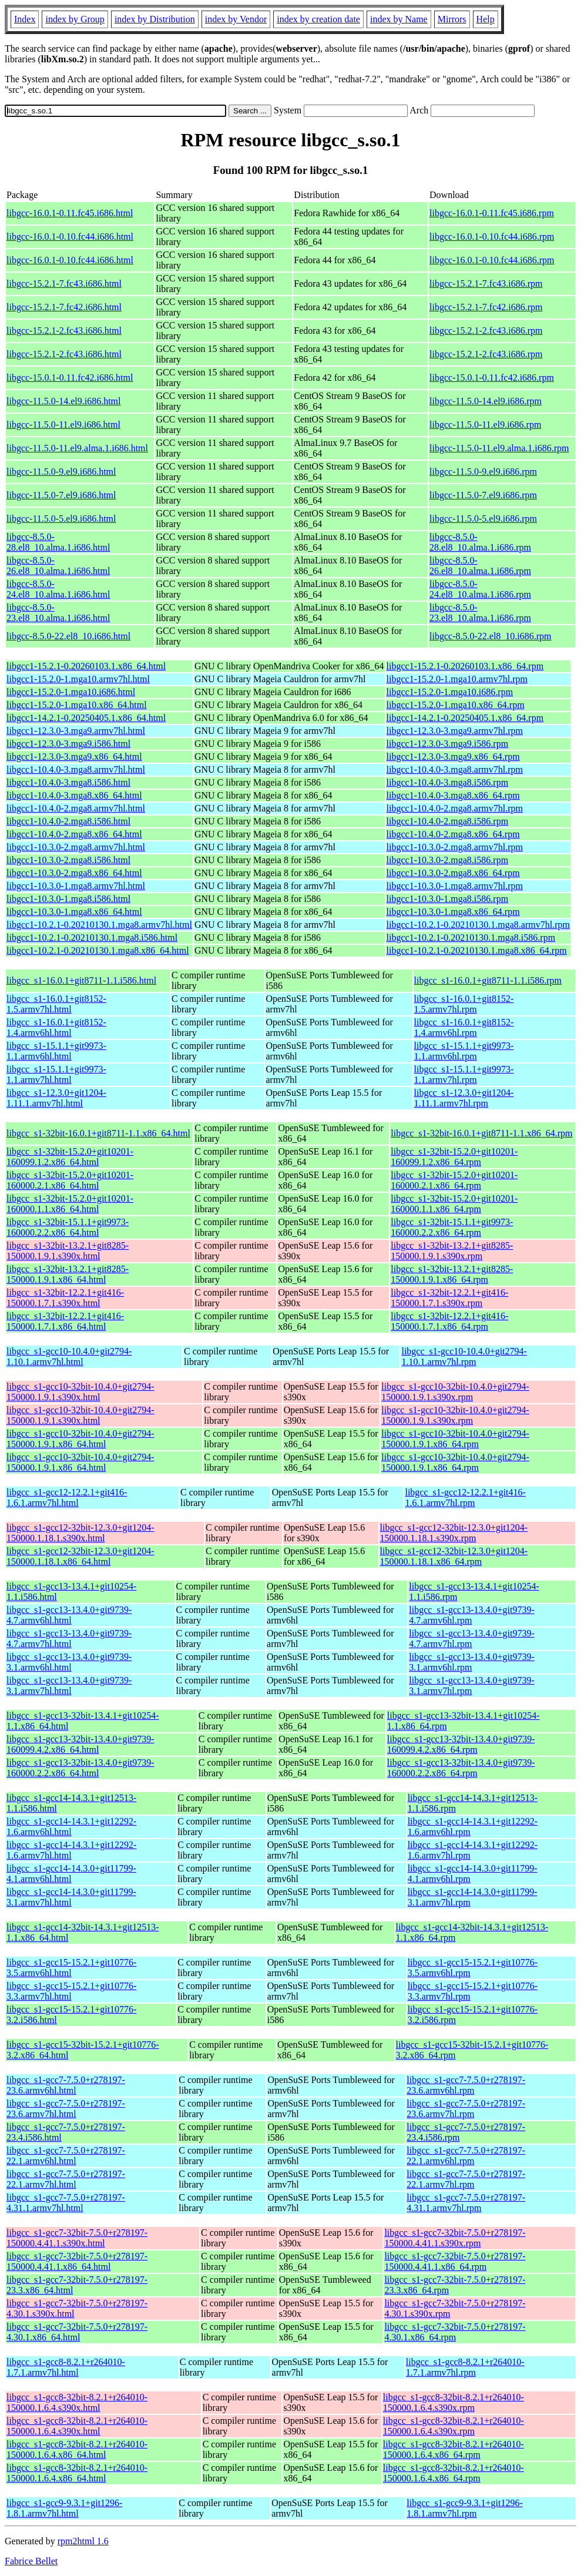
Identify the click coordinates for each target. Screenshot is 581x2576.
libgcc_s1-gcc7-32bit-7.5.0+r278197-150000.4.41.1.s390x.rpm (454, 2238)
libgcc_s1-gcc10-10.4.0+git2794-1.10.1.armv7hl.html (69, 1356)
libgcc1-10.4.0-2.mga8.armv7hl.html (75, 808)
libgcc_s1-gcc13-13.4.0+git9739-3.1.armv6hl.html (69, 1662)
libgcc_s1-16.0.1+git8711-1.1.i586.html (81, 980)
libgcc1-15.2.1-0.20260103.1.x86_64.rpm (465, 666)
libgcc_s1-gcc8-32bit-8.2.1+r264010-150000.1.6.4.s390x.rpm (453, 2402)
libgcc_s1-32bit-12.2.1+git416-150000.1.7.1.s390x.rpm (449, 1297)
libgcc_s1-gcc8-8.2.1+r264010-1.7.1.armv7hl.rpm (465, 2367)
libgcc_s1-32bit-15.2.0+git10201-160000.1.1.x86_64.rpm (454, 1203)
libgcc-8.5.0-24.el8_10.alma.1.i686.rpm (480, 589)
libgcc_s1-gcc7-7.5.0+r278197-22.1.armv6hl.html (65, 2155)
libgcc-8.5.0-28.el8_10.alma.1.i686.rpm (480, 542)
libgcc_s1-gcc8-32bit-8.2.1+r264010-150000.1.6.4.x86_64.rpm (453, 2449)
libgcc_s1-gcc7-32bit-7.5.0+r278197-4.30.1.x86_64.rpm (454, 2332)
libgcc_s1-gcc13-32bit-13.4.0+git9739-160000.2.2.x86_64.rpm (461, 1767)
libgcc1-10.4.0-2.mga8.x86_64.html (74, 834)
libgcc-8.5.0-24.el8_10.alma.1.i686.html (58, 589)
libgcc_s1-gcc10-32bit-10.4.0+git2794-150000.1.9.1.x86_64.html (80, 1438)
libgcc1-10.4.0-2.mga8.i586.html (68, 821)
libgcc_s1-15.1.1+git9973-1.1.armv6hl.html (56, 1051)
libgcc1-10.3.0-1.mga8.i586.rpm (448, 899)
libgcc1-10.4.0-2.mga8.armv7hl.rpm (455, 808)
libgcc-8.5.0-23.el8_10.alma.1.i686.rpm (480, 612)
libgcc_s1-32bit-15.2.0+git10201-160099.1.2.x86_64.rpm (454, 1156)
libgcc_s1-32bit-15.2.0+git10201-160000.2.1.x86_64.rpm (454, 1180)
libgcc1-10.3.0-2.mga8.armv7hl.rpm (455, 847)
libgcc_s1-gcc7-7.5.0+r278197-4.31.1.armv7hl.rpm (466, 2202)
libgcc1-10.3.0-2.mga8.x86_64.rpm (453, 873)
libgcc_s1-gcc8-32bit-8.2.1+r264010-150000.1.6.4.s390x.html (76, 2402)
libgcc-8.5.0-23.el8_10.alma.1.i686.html (58, 612)
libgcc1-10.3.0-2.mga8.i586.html (68, 860)
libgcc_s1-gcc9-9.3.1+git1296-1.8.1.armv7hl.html (64, 2508)
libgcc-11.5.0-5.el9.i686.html (61, 519)
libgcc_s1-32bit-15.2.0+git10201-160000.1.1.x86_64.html (69, 1203)
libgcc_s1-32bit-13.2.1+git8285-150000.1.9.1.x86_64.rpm (452, 1274)
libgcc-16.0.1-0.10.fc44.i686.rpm (491, 237)
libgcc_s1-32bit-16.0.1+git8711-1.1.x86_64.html (98, 1133)
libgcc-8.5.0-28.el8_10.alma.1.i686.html (58, 542)
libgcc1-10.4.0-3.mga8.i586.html (68, 782)
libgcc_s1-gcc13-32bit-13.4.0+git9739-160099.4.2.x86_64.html (80, 1744)
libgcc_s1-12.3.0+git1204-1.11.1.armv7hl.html (56, 1098)
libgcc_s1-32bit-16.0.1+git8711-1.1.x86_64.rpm (481, 1133)
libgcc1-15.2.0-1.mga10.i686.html (70, 692)
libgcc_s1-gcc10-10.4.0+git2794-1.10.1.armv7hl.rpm (463, 1356)
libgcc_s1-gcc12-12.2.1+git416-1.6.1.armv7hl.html (66, 1497)
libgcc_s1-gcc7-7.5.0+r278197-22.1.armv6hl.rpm (466, 2155)
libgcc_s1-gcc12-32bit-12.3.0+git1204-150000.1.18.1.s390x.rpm (454, 1532)
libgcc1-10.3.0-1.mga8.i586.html (68, 899)
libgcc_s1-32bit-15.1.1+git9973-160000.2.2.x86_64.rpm (452, 1227)
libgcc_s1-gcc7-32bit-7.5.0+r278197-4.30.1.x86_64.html (76, 2332)
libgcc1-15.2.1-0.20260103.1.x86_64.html (86, 666)
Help (485, 19)
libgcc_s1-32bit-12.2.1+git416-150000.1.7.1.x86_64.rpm (449, 1321)
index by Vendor (236, 19)
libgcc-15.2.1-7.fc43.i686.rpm (485, 284)
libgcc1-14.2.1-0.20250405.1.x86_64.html (86, 718)
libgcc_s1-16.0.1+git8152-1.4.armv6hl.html (56, 1027)
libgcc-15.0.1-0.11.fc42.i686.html (69, 378)
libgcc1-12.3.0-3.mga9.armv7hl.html (75, 731)
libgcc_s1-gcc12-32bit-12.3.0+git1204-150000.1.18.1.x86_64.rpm (454, 1556)
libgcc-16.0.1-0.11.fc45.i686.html (69, 213)
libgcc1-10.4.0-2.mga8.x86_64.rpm (453, 834)
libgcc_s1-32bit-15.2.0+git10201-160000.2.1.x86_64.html (69, 1180)
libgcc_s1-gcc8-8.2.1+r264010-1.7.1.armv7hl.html (65, 2367)
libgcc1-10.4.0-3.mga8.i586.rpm (448, 782)
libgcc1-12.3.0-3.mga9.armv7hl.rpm (455, 731)
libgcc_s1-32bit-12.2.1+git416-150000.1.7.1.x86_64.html (65, 1321)
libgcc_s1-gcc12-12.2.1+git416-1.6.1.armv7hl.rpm (465, 1497)
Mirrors (452, 19)
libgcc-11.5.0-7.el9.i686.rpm (483, 495)
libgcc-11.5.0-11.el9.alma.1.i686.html (77, 448)
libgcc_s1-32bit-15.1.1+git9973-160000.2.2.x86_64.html (67, 1227)
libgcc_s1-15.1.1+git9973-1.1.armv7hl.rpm (464, 1074)
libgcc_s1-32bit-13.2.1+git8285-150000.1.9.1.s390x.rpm (452, 1250)
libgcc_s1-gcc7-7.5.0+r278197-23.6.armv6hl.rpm (466, 2085)
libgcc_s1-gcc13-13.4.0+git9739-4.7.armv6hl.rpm (471, 1615)
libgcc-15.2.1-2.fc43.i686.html (64, 331)
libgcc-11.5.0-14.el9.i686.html (63, 401)
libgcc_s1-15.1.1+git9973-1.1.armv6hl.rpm (464, 1051)
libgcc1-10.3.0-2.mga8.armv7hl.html (75, 847)
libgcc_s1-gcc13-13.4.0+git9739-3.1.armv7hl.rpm (471, 1685)
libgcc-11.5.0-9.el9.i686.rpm (483, 472)
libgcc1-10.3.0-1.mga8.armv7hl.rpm (455, 886)
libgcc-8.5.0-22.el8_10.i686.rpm (490, 636)
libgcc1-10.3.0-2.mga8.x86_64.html (74, 873)
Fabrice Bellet (31, 2561)
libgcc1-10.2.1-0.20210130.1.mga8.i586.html (91, 937)
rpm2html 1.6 (83, 2541)
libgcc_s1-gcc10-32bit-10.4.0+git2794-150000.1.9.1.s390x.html (80, 1391)
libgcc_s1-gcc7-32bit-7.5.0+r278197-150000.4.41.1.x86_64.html (76, 2261)
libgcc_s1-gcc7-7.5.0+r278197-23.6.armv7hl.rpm (466, 2108)
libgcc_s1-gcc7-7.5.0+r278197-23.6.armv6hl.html (65, 2085)
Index (24, 19)
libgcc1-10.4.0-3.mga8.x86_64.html (74, 795)
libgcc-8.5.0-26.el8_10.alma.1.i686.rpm (480, 565)
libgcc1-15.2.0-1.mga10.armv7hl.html (78, 679)
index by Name (399, 19)
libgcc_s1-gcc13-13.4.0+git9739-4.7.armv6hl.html (69, 1615)
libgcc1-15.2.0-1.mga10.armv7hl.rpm (457, 679)
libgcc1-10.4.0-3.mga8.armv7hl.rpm (455, 769)
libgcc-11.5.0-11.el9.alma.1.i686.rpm (499, 448)
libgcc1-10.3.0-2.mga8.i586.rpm (448, 860)
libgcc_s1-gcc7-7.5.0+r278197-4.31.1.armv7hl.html (65, 2202)
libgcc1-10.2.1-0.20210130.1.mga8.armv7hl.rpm (478, 925)
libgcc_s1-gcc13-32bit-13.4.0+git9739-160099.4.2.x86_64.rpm (461, 1744)
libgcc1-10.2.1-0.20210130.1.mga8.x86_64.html (97, 950)
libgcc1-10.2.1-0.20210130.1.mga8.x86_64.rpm (477, 950)
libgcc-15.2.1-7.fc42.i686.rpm (485, 307)
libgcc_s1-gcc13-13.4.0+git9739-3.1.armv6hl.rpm (471, 1662)
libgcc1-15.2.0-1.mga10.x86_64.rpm (456, 705)
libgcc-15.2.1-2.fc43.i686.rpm (485, 331)
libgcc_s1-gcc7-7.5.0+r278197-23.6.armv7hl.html (65, 2108)
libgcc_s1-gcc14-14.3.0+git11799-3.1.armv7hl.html (71, 1897)
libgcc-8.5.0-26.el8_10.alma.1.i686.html (58, 565)
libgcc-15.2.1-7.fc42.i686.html (64, 307)
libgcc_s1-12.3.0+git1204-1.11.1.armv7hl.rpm (464, 1098)
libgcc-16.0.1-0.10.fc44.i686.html (69, 237)
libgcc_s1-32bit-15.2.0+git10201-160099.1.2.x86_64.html (69, 1156)
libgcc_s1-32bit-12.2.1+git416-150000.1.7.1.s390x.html (65, 1297)
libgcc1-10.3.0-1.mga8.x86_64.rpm (453, 912)
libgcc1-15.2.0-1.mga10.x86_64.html (76, 705)
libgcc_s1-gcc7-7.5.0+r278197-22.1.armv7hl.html (65, 2179)
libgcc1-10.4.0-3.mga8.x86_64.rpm (453, 795)
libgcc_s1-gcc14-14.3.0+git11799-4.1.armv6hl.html (71, 1873)
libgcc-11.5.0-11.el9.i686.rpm (485, 425)
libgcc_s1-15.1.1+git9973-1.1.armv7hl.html (56, 1074)
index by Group (74, 19)
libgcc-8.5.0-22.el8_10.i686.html (68, 636)
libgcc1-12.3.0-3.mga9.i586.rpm (448, 744)
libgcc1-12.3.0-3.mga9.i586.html (68, 744)
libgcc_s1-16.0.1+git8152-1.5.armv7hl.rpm (464, 1004)
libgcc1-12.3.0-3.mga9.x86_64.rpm (453, 757)
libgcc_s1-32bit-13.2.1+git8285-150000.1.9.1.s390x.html (67, 1250)
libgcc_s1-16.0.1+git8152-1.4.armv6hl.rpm (464, 1027)
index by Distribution (155, 19)
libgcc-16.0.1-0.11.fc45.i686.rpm (491, 213)
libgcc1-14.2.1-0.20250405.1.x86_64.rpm (465, 718)
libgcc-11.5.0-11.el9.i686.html (63, 425)
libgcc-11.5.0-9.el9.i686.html (61, 472)
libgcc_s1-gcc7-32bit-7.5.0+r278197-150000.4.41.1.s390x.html (76, 2238)
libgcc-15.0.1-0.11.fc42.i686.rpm (491, 378)
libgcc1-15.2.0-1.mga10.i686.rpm (450, 692)
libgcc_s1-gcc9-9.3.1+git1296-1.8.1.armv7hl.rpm (464, 2508)
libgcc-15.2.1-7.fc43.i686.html (64, 284)
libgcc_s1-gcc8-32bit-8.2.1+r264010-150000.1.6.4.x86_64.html (76, 2449)
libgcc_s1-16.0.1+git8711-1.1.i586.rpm (488, 980)
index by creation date (318, 19)
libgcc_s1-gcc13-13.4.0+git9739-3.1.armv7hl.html (69, 1685)
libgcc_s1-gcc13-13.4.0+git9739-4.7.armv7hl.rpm (471, 1638)
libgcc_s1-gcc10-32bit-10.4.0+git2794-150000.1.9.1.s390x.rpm (455, 1391)
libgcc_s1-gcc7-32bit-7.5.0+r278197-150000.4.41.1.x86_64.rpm (454, 2261)
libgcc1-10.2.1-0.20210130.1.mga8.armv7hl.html (99, 925)
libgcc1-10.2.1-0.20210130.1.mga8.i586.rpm (471, 937)
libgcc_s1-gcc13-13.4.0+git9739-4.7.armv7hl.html (69, 1638)
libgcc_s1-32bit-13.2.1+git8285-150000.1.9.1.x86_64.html (67, 1274)
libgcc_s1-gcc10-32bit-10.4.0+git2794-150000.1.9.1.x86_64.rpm (455, 1438)
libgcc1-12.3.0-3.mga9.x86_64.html (74, 757)
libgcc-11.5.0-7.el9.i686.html (61, 495)
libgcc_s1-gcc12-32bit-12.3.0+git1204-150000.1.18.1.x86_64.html (80, 1556)
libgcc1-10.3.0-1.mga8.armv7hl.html (75, 886)
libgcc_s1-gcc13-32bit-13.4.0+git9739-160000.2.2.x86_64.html (80, 1767)
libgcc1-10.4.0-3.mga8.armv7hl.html (75, 769)
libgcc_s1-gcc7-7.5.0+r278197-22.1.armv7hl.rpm (466, 2179)
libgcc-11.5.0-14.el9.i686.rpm (485, 401)
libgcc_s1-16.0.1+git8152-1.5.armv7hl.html (56, 1004)
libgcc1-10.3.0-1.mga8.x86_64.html (74, 912)
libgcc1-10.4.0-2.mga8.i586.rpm (448, 821)
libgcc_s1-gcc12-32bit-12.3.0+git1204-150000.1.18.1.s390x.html (80, 1532)
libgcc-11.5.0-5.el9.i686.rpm (483, 519)
